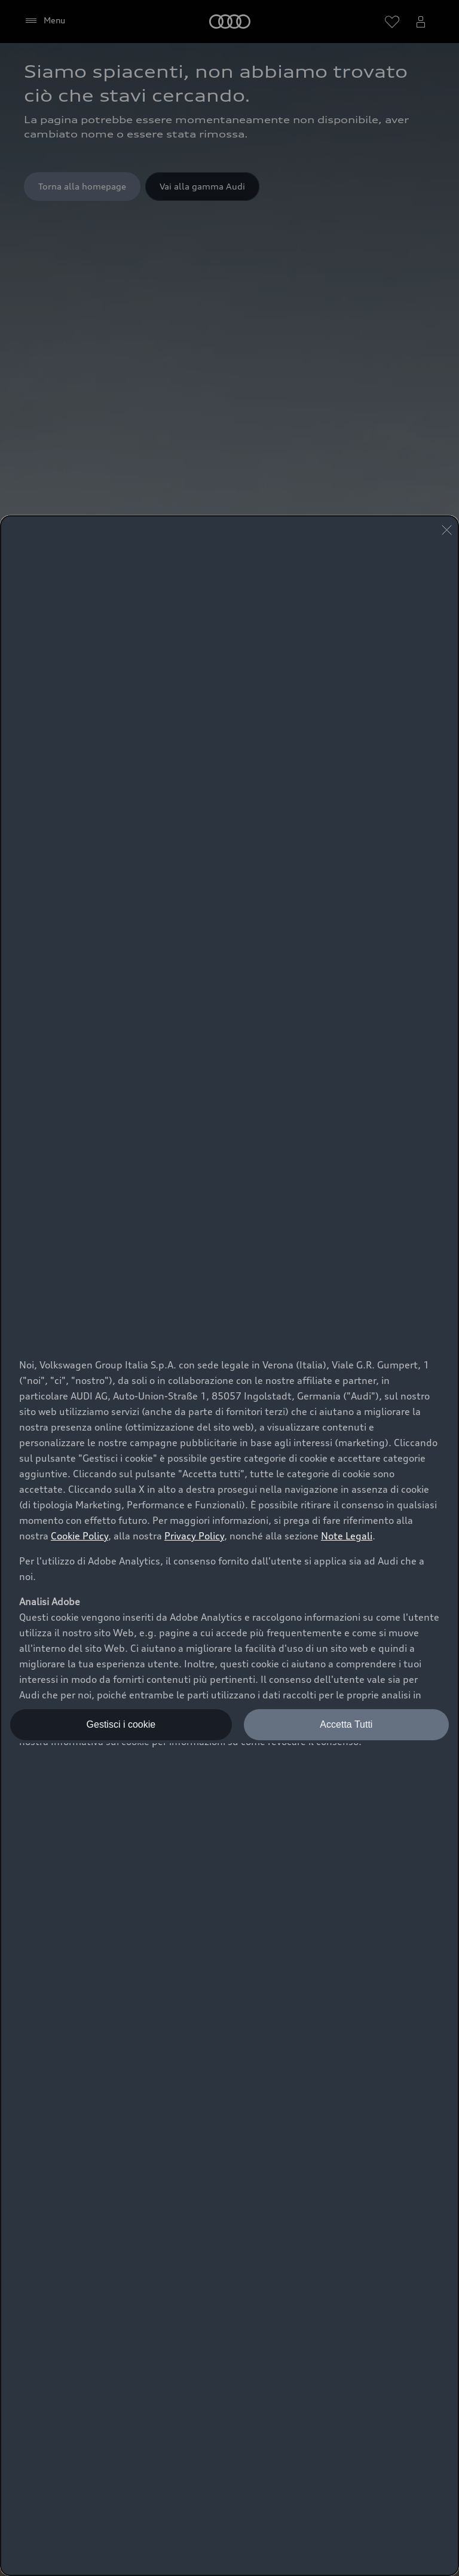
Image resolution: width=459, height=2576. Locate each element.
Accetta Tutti (346, 1724)
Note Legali (346, 1536)
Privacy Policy (194, 1536)
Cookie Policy (79, 1536)
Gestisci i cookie (121, 1724)
